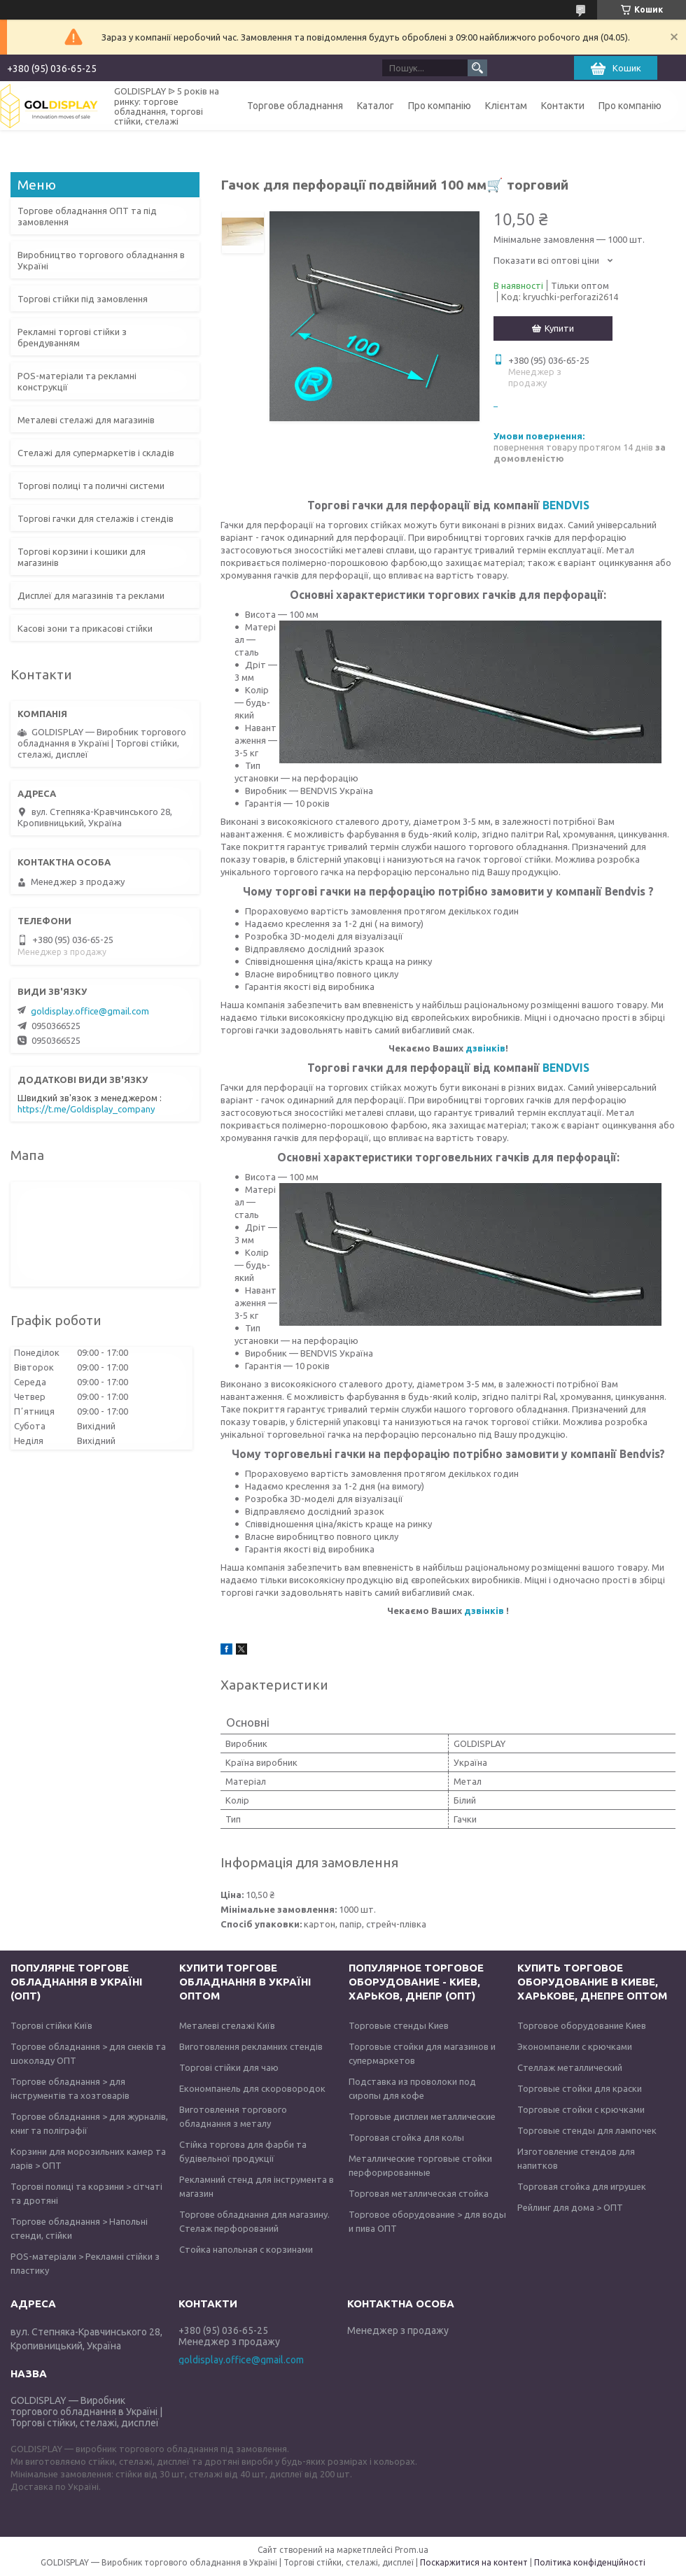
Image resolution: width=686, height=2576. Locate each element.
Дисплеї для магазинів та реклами (91, 595)
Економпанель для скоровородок (252, 2088)
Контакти (562, 105)
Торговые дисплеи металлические (422, 2116)
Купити (559, 328)
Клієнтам (506, 105)
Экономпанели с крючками (574, 2046)
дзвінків (485, 1048)
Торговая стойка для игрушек (581, 2186)
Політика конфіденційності (589, 2562)
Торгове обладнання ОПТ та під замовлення (87, 216)
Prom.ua (411, 2549)
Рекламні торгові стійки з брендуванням (72, 337)
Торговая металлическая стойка (419, 2193)
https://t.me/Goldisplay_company (86, 1109)
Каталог (375, 105)
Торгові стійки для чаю (229, 2067)
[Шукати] (477, 67)
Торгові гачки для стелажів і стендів (96, 518)
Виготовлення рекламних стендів (251, 2046)
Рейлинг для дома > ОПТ (570, 2207)
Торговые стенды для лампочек (587, 2130)
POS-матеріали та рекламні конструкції (77, 381)
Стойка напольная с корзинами (246, 2249)
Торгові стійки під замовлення (83, 299)
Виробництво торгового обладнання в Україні (101, 260)
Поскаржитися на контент (474, 2562)
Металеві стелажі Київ (227, 2025)
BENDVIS (565, 505)
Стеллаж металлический (569, 2067)
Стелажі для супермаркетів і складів (96, 453)
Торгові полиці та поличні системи (91, 485)
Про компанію (439, 105)
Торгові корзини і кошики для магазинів (82, 556)
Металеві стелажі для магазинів (86, 420)
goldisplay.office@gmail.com (90, 1011)
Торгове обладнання (295, 105)
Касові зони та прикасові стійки (85, 628)
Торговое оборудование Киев (581, 2025)
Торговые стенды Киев (399, 2025)
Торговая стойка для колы (406, 2137)
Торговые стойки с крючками (581, 2109)
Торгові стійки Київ (51, 2025)
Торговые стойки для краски (579, 2088)
